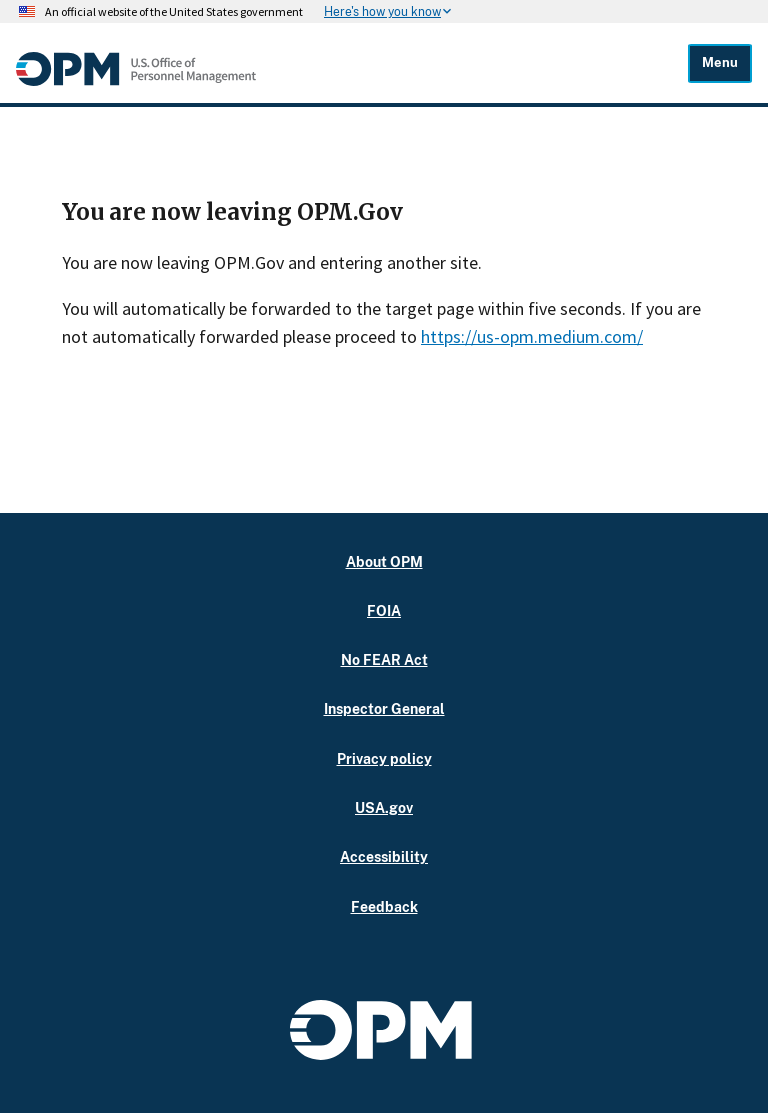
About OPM (384, 561)
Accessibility (384, 856)
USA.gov (384, 807)
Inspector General (384, 708)
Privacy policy (384, 758)
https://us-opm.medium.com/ (532, 336)
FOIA (384, 610)
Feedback (384, 906)
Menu (720, 62)
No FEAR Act (384, 659)
